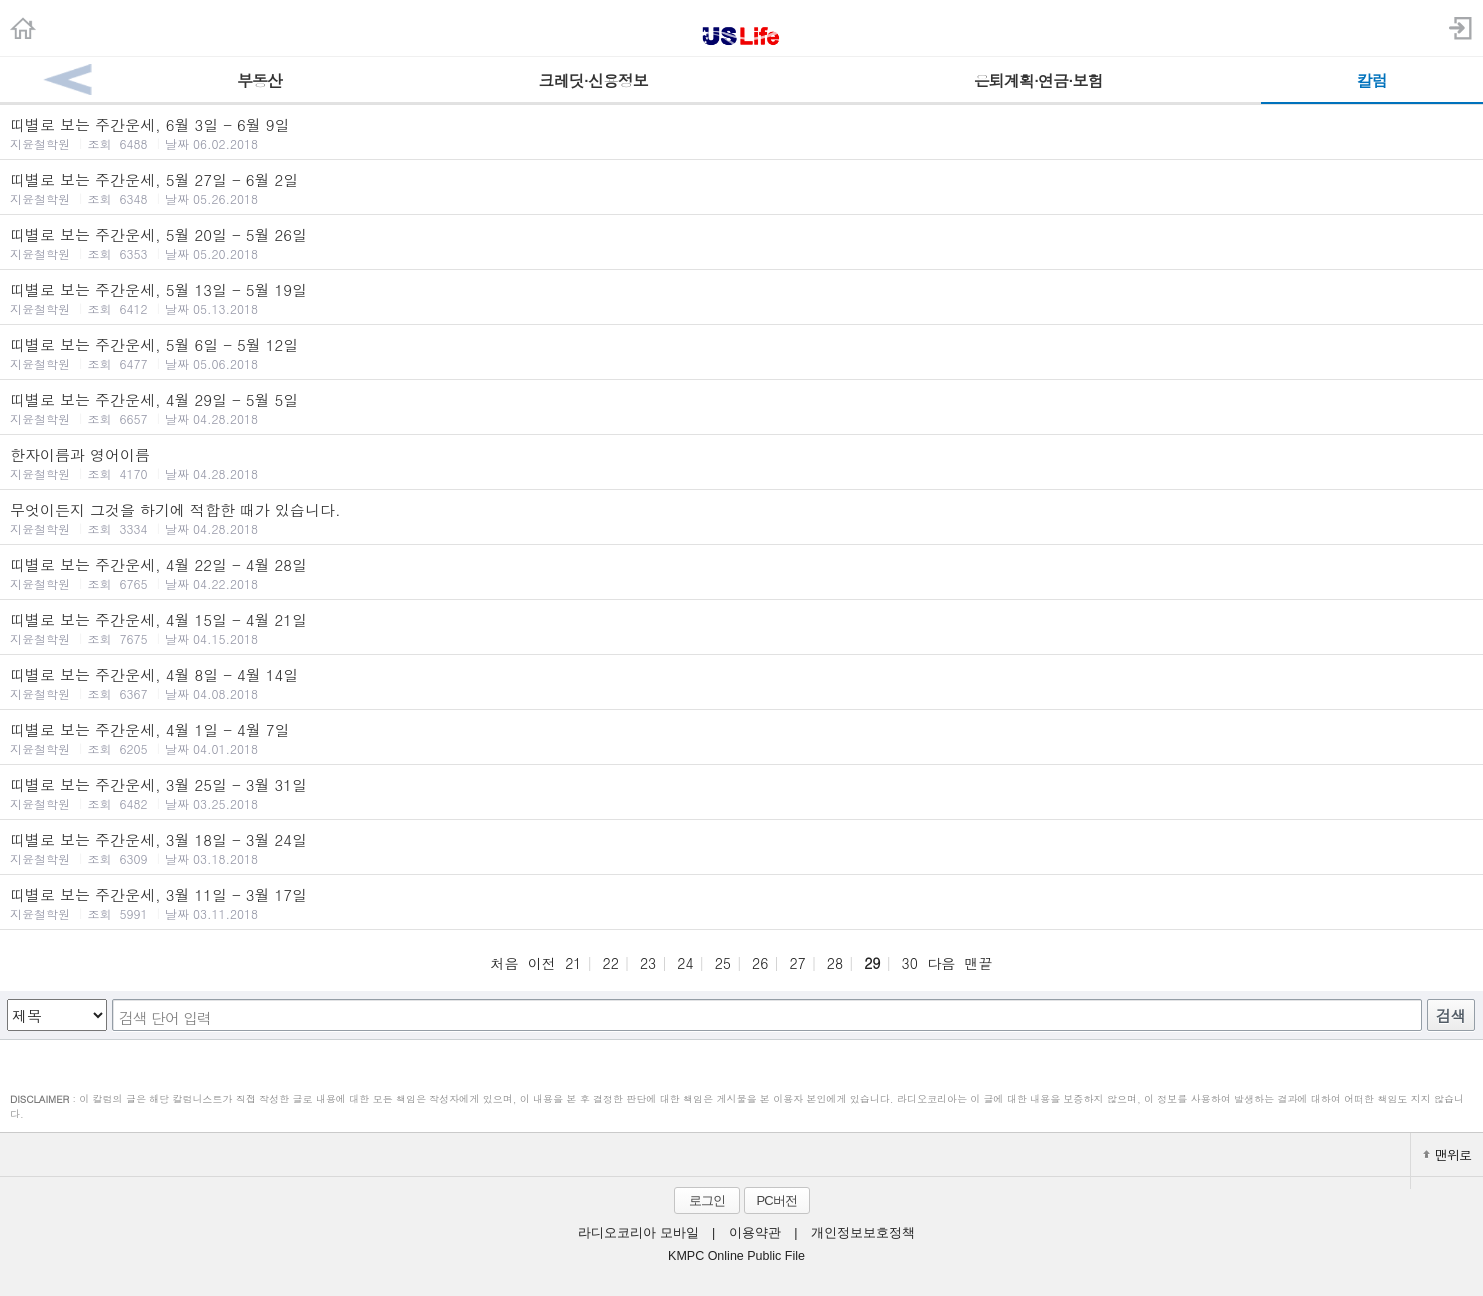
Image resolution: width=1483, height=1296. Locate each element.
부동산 (259, 80)
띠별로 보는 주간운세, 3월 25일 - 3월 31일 (741, 793)
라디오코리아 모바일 (638, 1233)
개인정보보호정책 (863, 1233)
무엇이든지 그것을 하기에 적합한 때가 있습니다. (741, 518)
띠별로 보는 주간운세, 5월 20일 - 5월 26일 (741, 243)
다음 (941, 963)
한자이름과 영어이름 (741, 463)
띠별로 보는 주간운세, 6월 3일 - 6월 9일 (741, 133)
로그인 (707, 1200)
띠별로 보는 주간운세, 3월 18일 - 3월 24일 (741, 848)
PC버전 (776, 1200)
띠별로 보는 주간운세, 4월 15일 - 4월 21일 (741, 628)
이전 (542, 963)
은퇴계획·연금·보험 (1038, 80)
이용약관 (755, 1233)
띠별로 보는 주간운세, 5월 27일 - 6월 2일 (741, 188)
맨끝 (979, 963)
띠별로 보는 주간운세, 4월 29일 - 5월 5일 (741, 408)
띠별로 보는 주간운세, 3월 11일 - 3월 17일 (741, 903)
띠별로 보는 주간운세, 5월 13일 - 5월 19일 (741, 298)
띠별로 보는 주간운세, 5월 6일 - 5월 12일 (741, 353)
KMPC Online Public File (736, 1256)
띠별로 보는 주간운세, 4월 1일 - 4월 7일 (741, 738)
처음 (504, 963)
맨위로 (1447, 1154)
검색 (1451, 1015)
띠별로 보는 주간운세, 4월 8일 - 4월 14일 (741, 683)
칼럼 (1372, 80)
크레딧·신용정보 (593, 80)
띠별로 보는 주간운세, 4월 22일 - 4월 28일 (741, 573)
